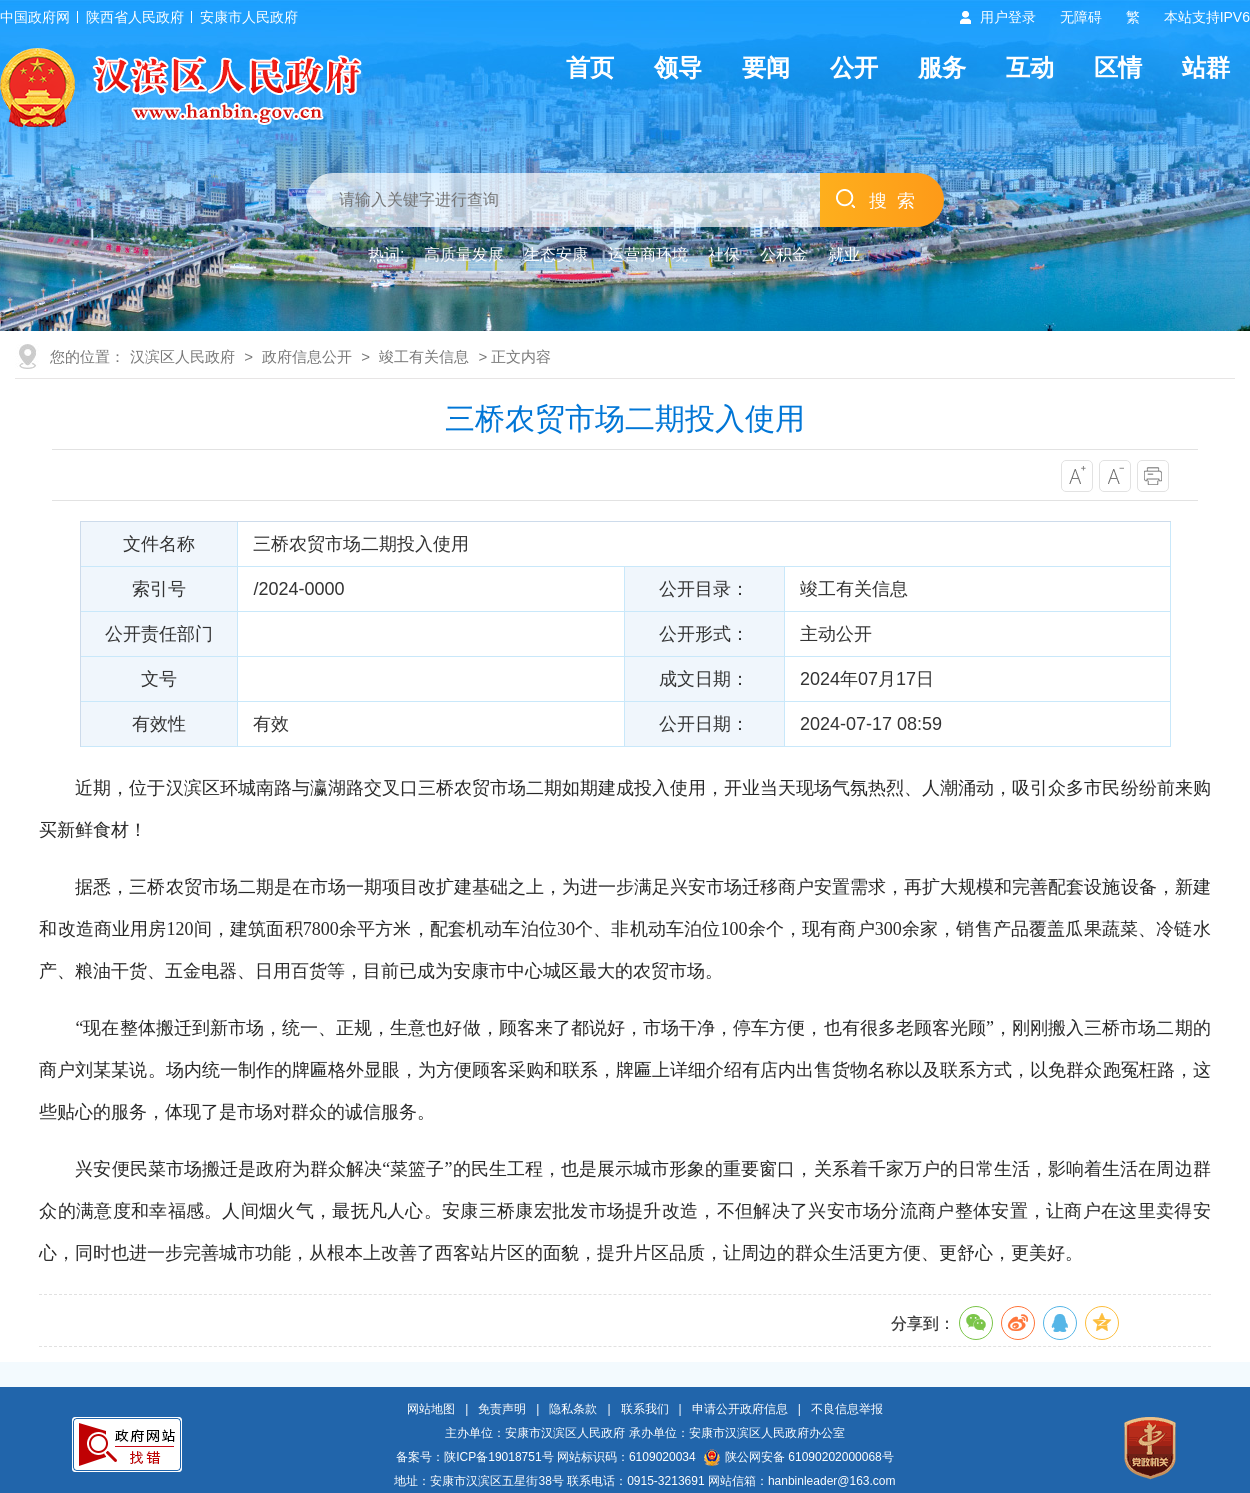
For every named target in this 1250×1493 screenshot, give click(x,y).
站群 (1206, 67)
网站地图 (431, 1409)
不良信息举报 (847, 1409)
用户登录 (1008, 17)
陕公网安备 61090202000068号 (799, 1457)
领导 (678, 67)
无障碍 (1081, 17)
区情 (1118, 67)
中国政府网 (35, 17)
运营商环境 (648, 254)
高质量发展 (464, 254)
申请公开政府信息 (740, 1409)
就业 (844, 254)
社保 (724, 254)
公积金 (784, 254)
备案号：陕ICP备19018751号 (474, 1457)
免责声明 (502, 1409)
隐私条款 (573, 1409)
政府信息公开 (307, 356)
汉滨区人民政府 (182, 356)
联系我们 (645, 1409)
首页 (590, 67)
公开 (854, 67)
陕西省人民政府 (135, 17)
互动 (1030, 67)
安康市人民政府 (249, 17)
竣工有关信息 (424, 356)
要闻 (766, 67)
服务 (942, 67)
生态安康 (556, 254)
